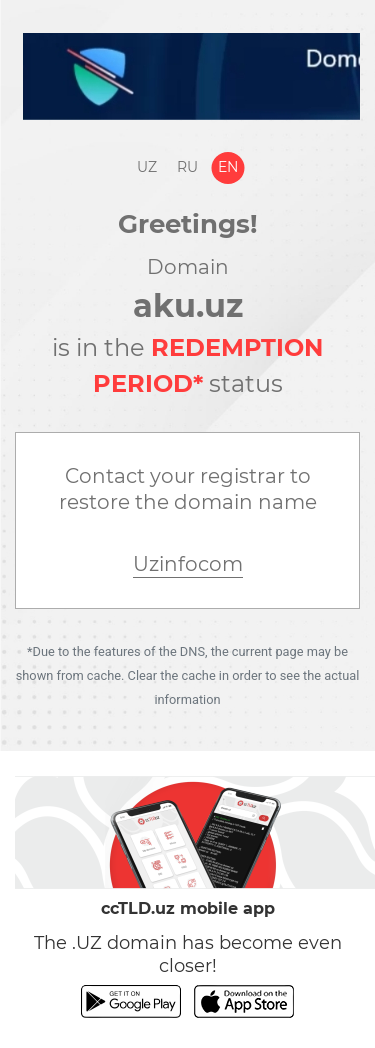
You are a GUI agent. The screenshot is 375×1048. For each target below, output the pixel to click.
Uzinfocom (188, 564)
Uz (147, 167)
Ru (187, 167)
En (228, 167)
